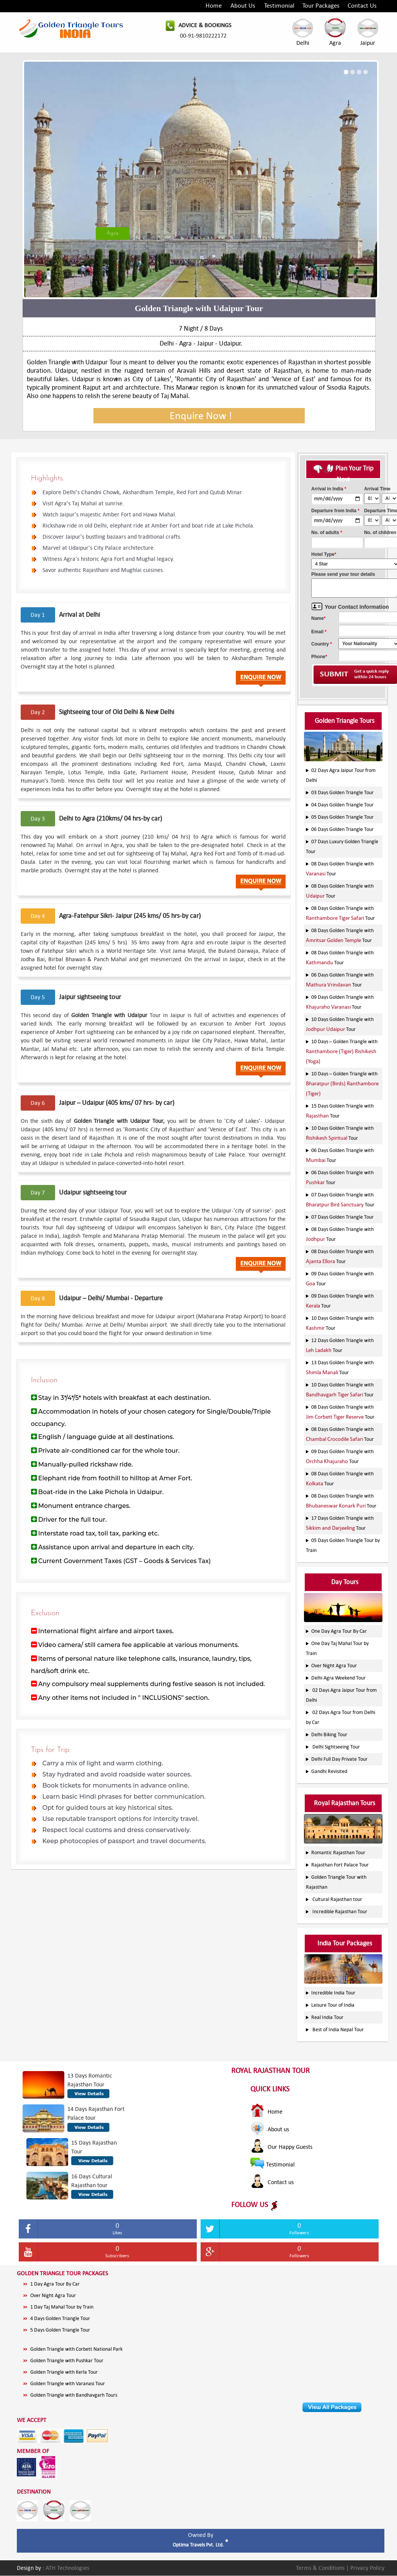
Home (214, 5)
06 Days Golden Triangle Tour (342, 829)
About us (269, 2129)
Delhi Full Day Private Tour (339, 1759)
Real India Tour (327, 2017)
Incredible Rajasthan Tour (339, 1911)
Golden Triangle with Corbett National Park (76, 2349)
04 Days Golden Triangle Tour (342, 805)
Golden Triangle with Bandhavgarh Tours (73, 2395)
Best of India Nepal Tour (338, 2029)
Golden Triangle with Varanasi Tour (67, 2383)
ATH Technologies (67, 2568)
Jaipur (367, 32)
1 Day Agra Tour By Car (55, 2284)
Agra (335, 32)
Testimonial (279, 5)
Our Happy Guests (281, 2146)
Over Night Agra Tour (334, 1665)
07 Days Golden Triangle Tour (342, 1217)
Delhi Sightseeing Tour (336, 1747)
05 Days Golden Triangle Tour (342, 817)
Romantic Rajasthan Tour (338, 1852)
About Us (242, 5)
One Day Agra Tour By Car (339, 1631)
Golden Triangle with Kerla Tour (64, 2372)
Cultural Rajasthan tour (337, 1899)
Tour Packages (321, 5)
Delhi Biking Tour (329, 1734)
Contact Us (362, 5)
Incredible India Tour (333, 1993)
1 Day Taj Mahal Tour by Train (61, 2307)
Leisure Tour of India (333, 2005)
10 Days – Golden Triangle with (341, 1051)
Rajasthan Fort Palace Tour (340, 1865)
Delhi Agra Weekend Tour (338, 1678)
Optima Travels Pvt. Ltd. (199, 2545)
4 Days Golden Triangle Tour (60, 2318)
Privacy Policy (367, 2568)
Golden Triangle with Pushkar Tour (66, 2360)
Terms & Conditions (321, 2568)
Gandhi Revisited (329, 1771)
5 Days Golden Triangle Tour (60, 2330)
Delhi (302, 32)
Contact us (272, 2182)
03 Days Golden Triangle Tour (342, 792)
